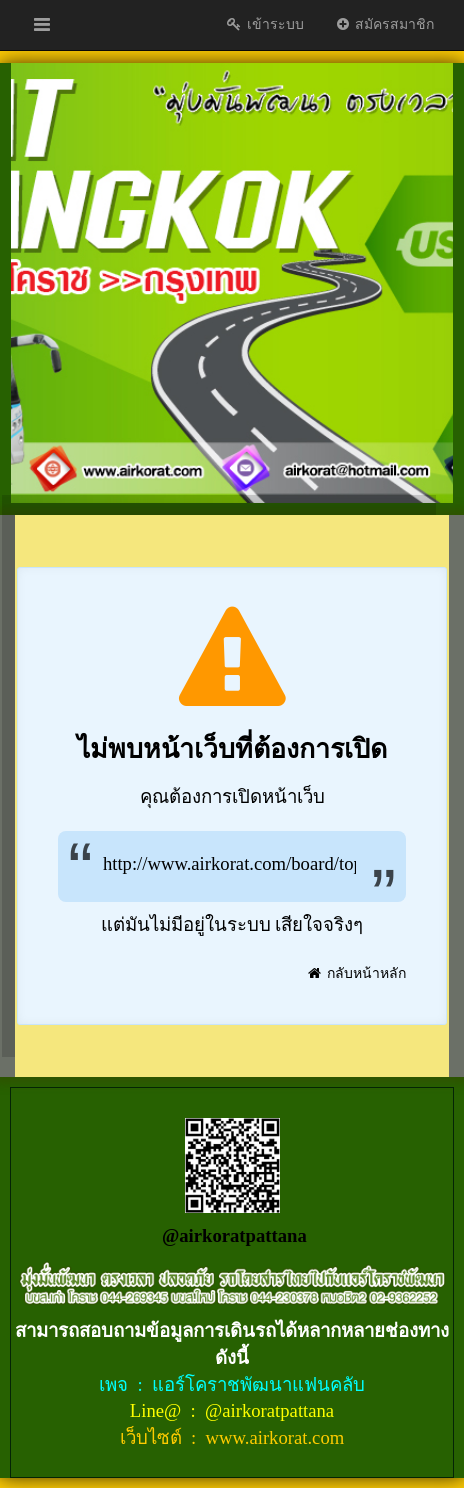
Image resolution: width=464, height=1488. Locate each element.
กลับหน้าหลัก (356, 973)
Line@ (158, 1410)
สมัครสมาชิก (384, 24)
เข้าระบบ (264, 24)
